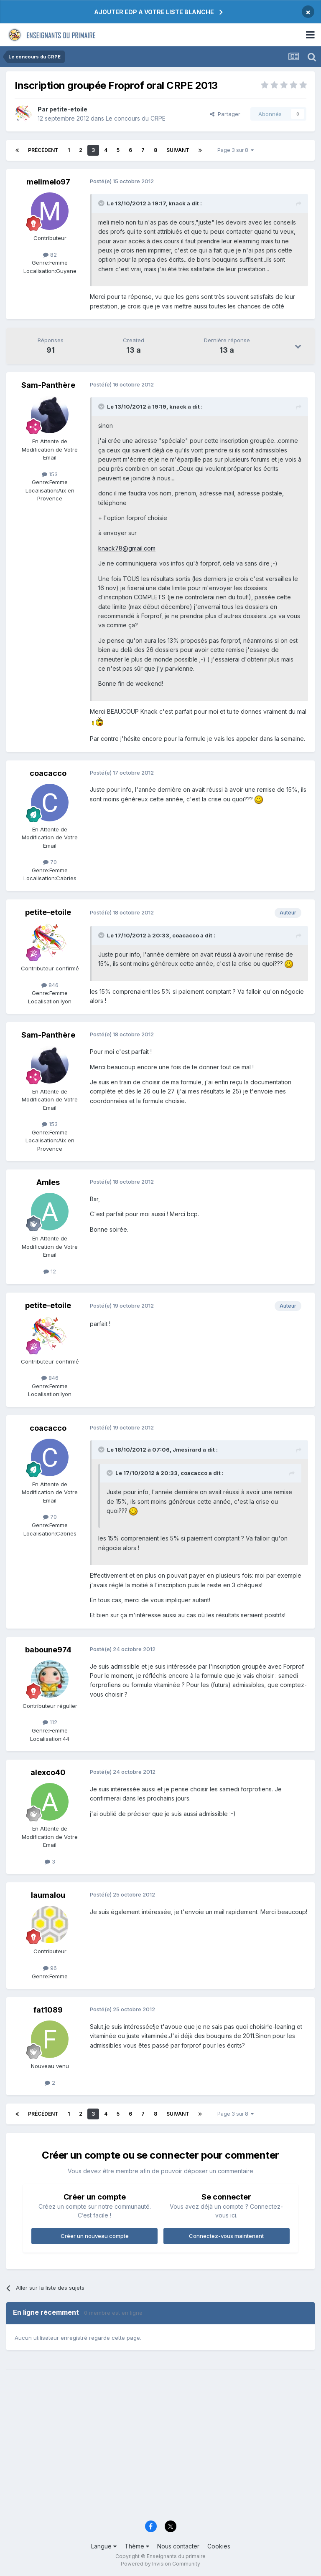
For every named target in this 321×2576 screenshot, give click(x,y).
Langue (104, 2546)
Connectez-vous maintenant (226, 2236)
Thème (137, 2546)
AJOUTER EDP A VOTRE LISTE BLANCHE (154, 11)
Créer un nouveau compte (95, 2236)
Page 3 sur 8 (235, 150)
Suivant (177, 150)
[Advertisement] (160, 2450)
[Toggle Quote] (102, 203)
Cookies (218, 2546)
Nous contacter (178, 2546)
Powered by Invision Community (160, 2564)
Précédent (43, 150)
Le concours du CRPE (136, 118)
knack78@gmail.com (126, 548)
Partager (225, 114)
